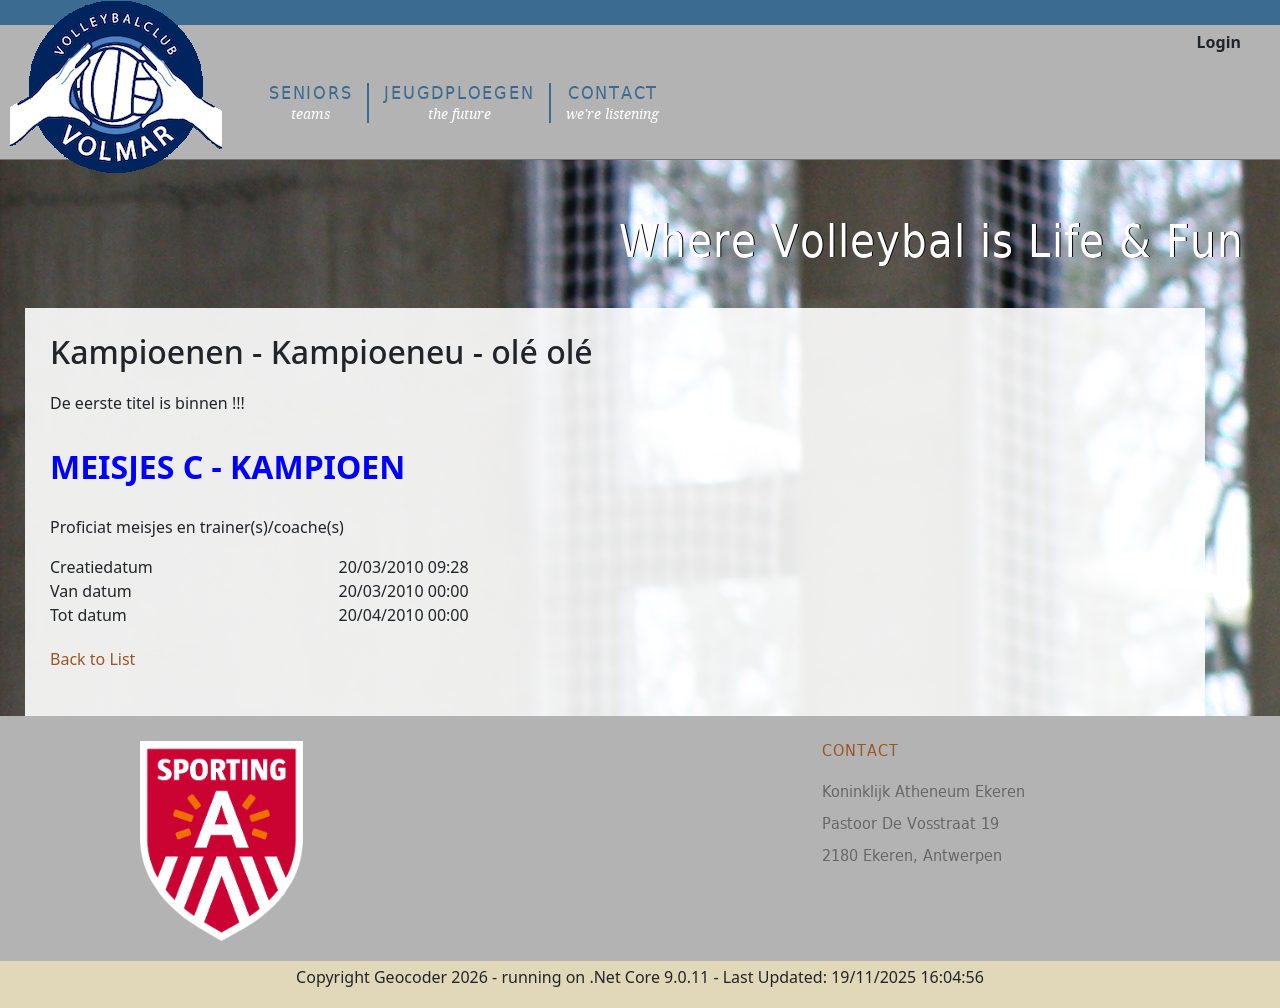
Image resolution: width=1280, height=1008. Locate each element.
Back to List (92, 659)
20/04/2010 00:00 (404, 615)
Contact (612, 102)
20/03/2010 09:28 (404, 567)
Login (1219, 42)
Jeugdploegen (459, 102)
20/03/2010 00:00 (404, 591)
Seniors (310, 102)
